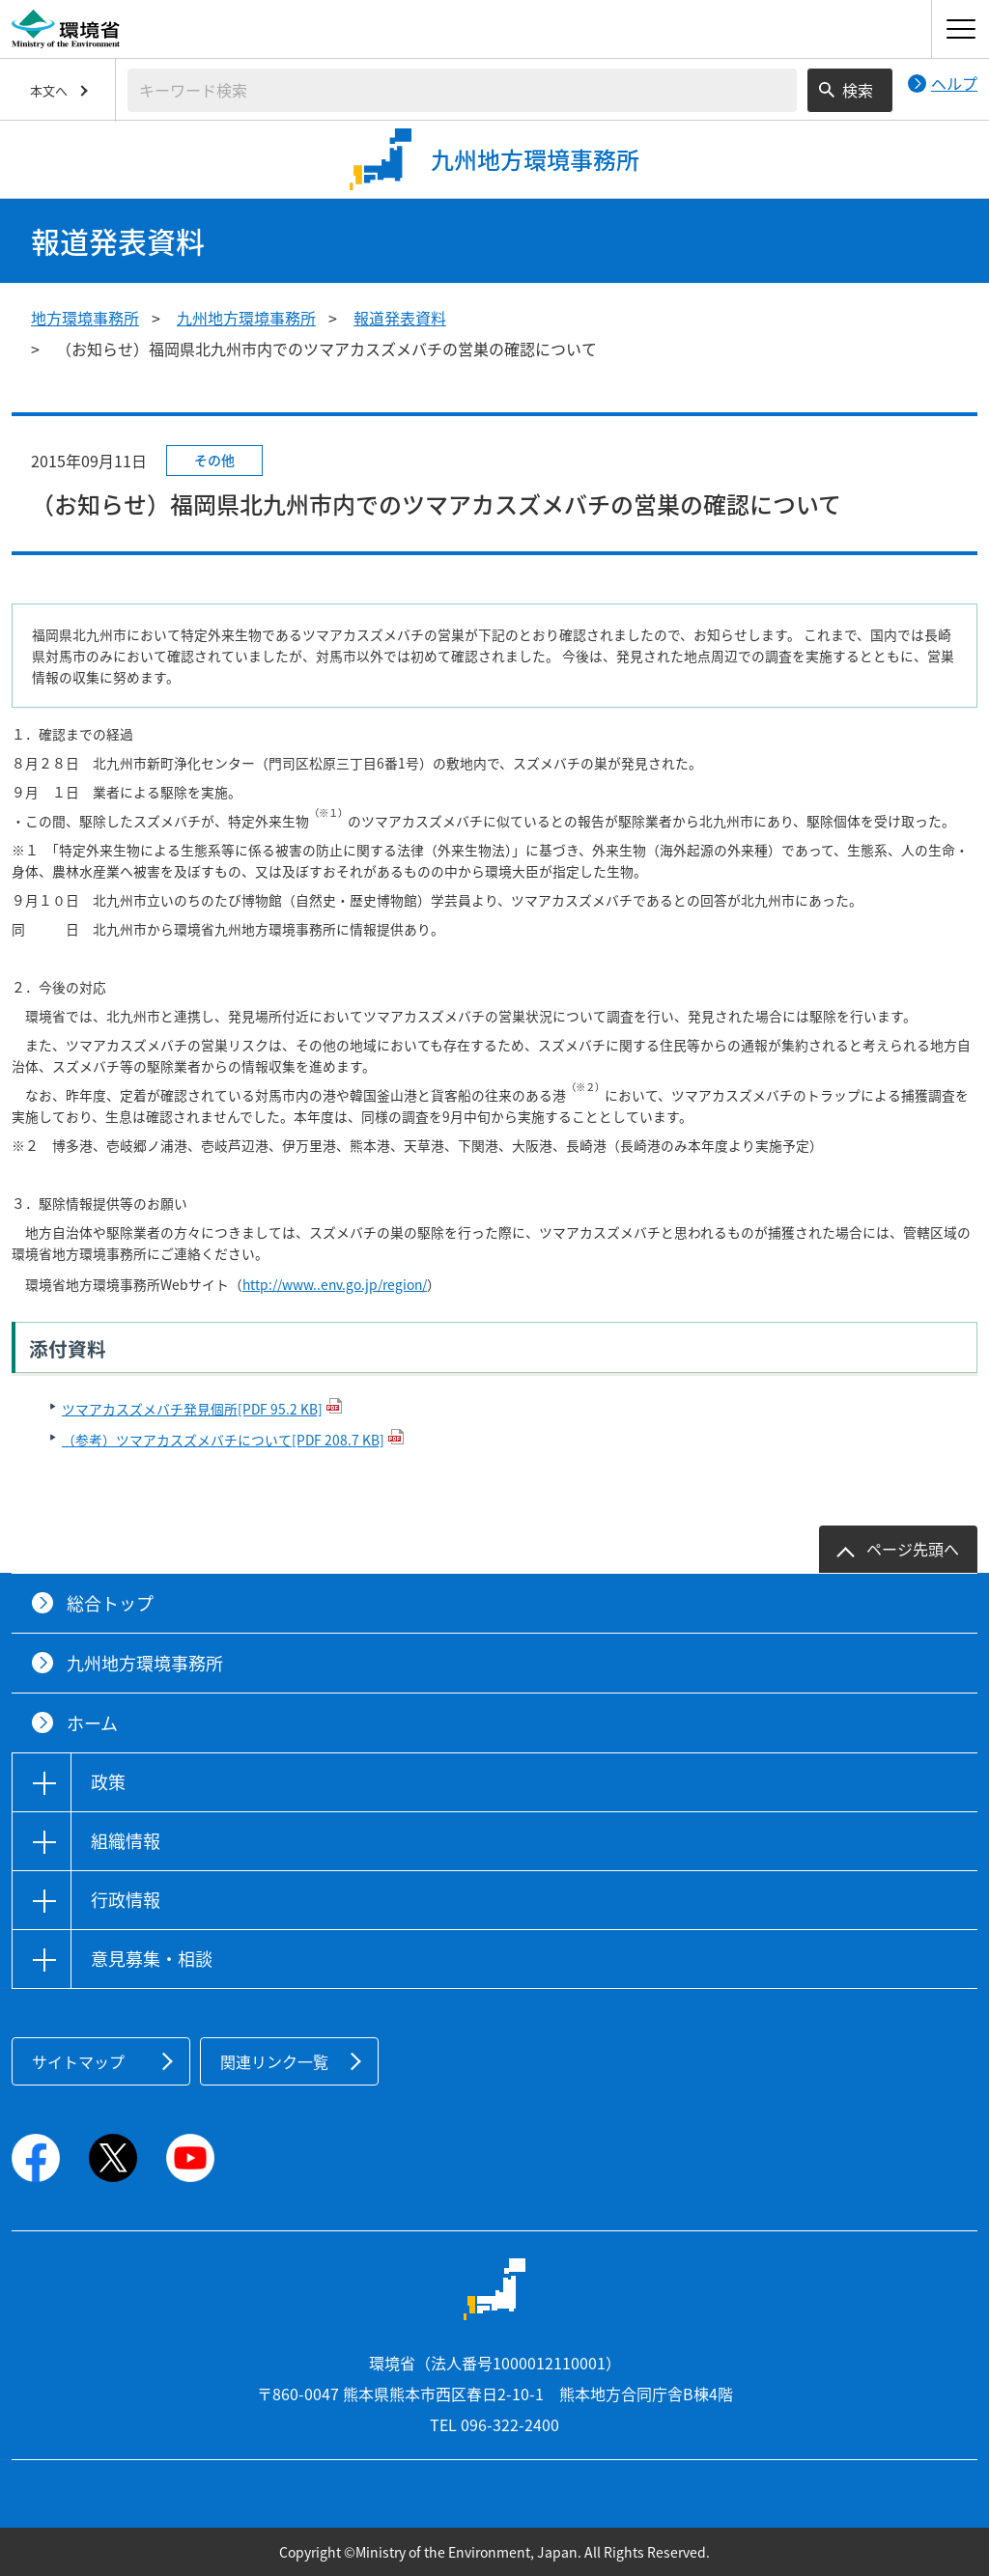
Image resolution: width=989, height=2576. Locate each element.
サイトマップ (78, 2061)
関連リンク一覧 (274, 2061)
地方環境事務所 (85, 317)
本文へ (49, 90)
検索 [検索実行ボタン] (857, 89)
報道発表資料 (399, 317)
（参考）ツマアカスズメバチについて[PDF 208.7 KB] (223, 1439)
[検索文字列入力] (462, 90)
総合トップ (110, 1603)
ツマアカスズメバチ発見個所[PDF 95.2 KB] (192, 1408)
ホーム (92, 1723)
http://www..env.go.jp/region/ (334, 1284)
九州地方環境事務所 (246, 317)
